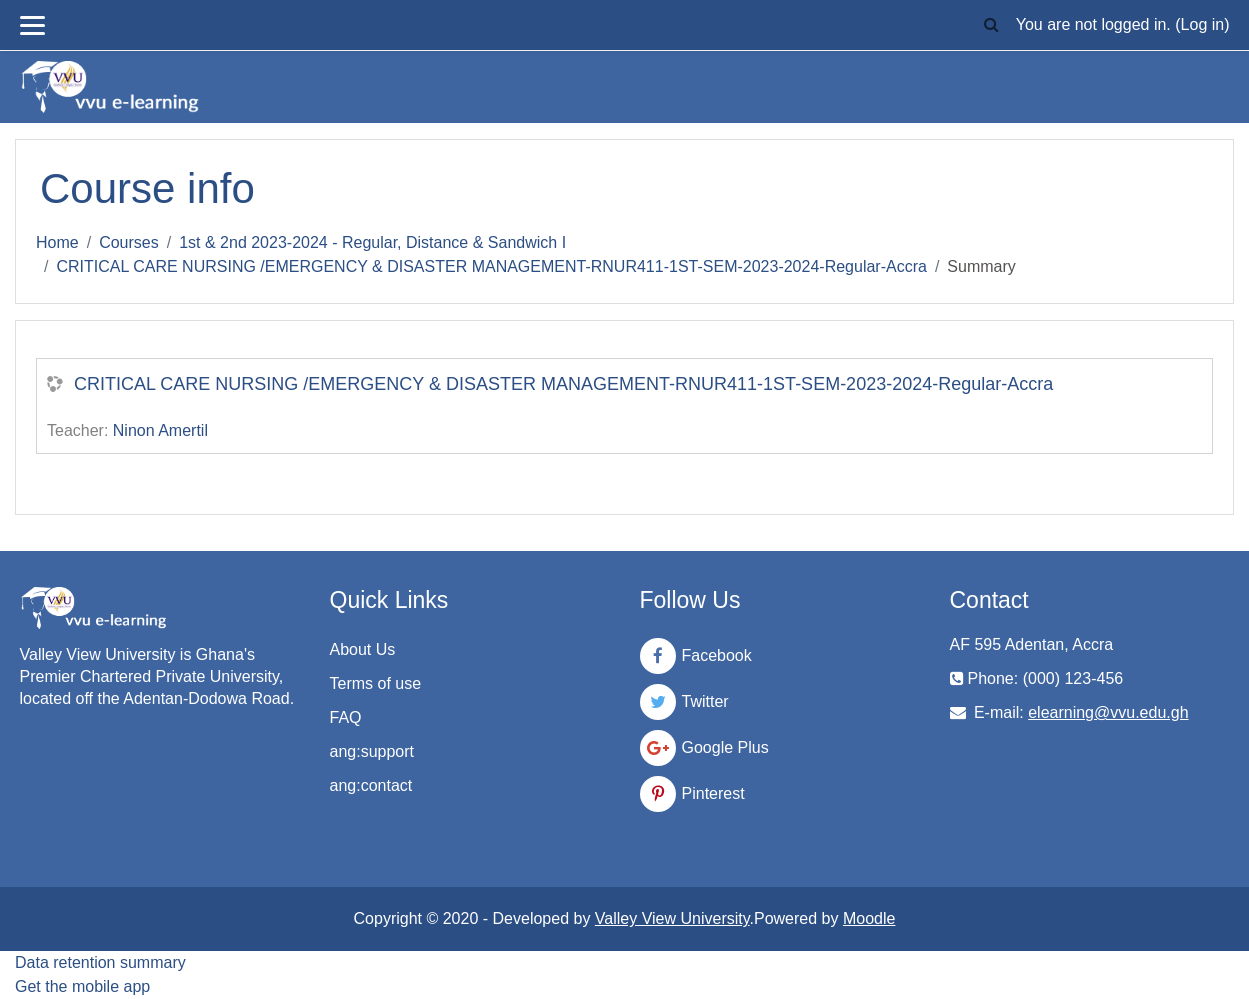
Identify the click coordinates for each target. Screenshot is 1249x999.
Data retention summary (100, 962)
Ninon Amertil (160, 430)
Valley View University (672, 918)
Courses (129, 242)
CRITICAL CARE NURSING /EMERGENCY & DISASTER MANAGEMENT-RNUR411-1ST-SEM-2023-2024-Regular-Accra (491, 266)
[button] (992, 25)
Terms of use (376, 683)
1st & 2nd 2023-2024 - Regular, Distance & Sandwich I (372, 242)
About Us (363, 649)
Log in (1203, 24)
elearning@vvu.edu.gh (1108, 712)
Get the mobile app (82, 986)
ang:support (372, 751)
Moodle (869, 918)
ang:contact (371, 785)
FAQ (346, 717)
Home (57, 242)
